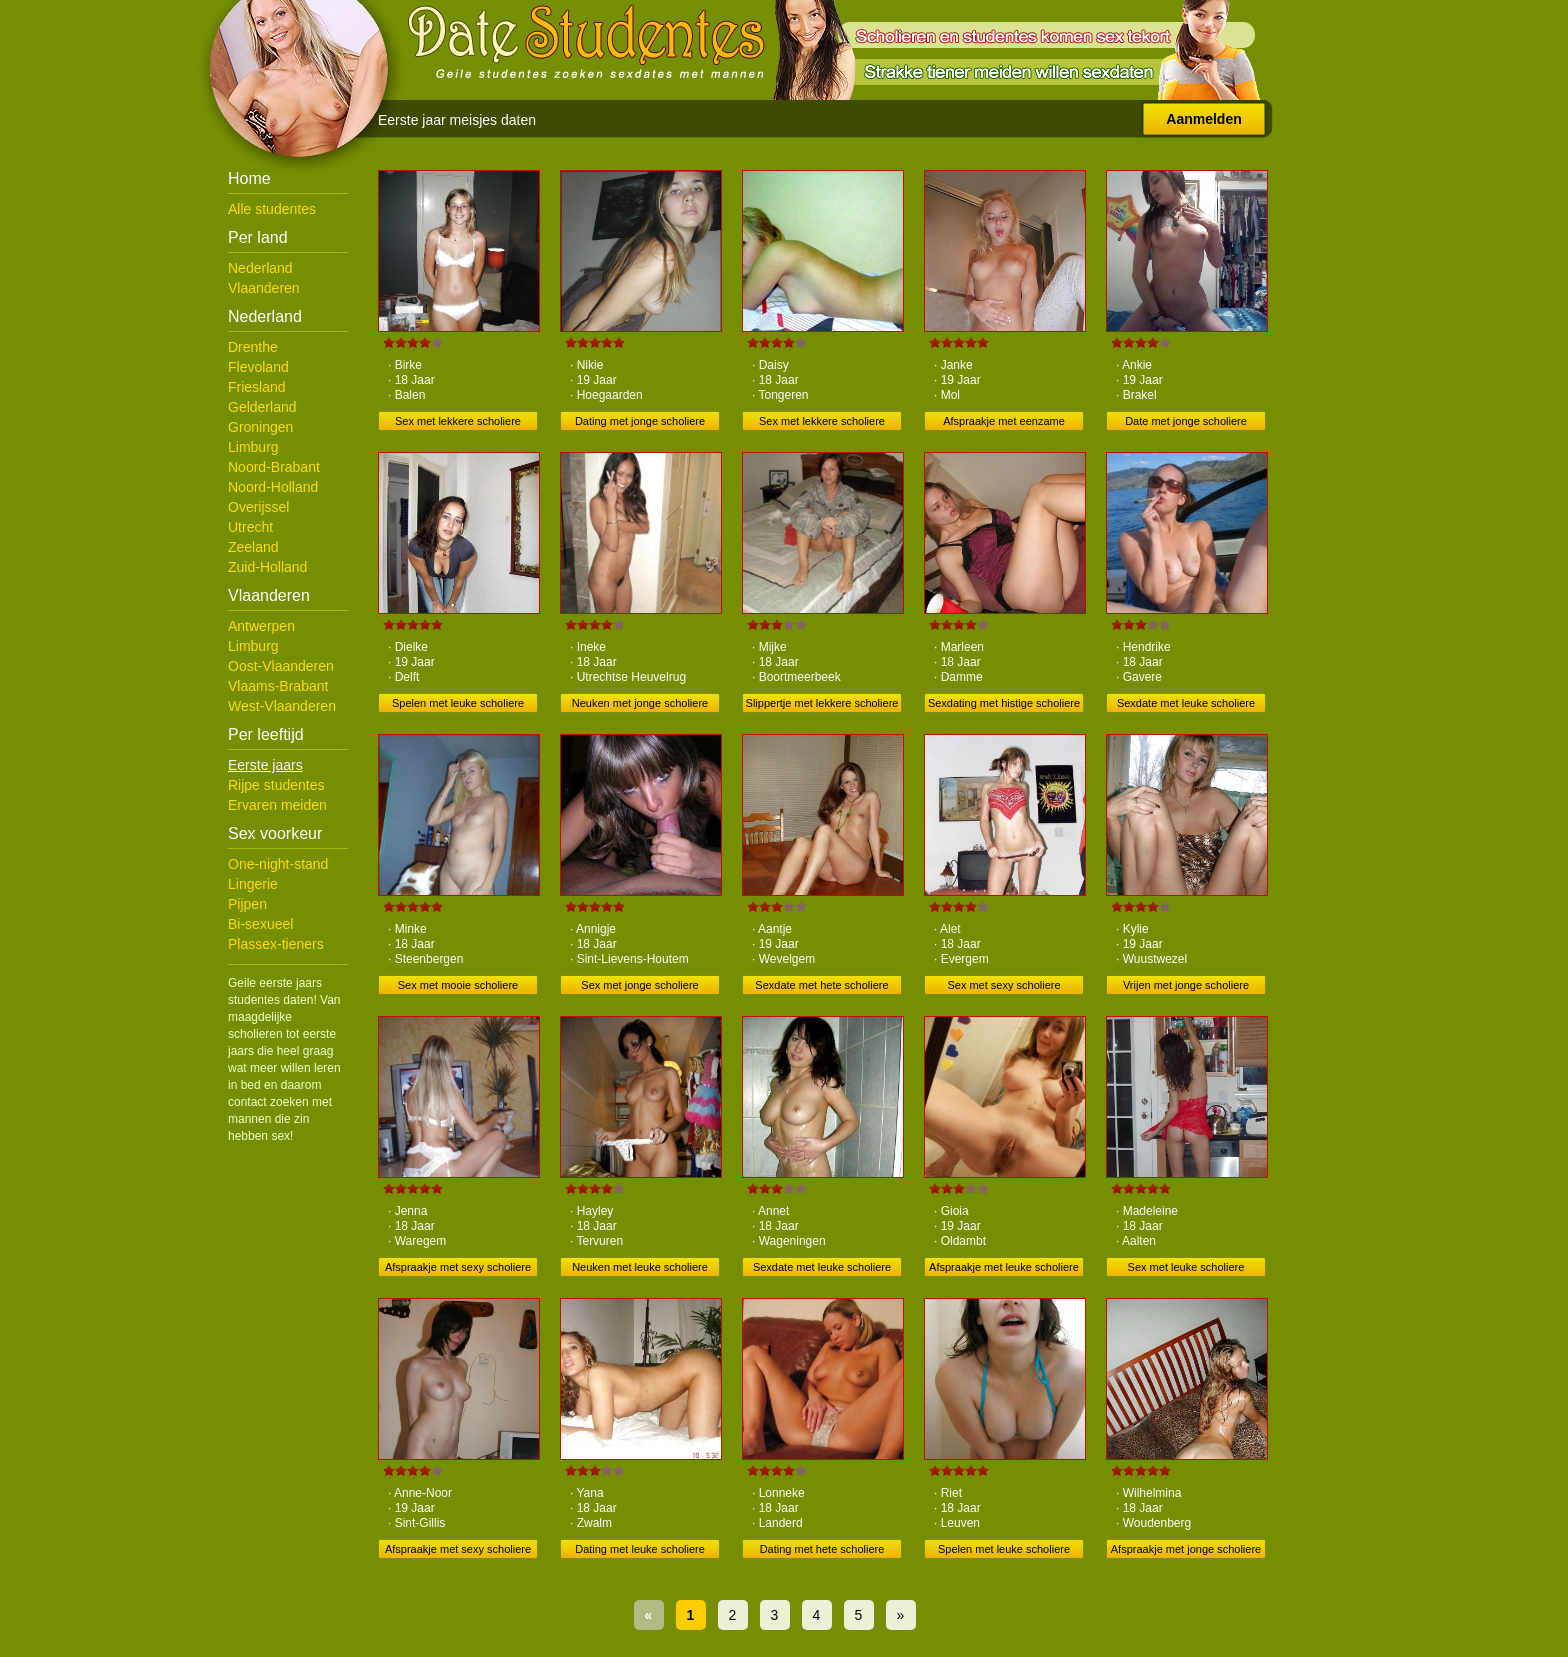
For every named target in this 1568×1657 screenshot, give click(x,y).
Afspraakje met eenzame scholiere (1004, 423)
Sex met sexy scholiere (1003, 985)
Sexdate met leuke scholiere (1186, 703)
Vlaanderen (264, 288)
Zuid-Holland (267, 567)
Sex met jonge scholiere (639, 985)
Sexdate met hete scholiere (821, 985)
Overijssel (258, 507)
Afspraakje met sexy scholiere (458, 1267)
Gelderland (262, 407)
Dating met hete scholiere (822, 1549)
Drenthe (253, 347)
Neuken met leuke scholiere (640, 1267)
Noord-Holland (273, 487)
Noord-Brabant (274, 467)
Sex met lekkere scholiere (458, 421)
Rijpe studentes (276, 785)
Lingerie (253, 884)
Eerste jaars (265, 765)
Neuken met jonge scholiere (640, 703)
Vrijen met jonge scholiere (1186, 985)
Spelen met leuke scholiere (458, 703)
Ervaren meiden (277, 805)
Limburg (253, 447)
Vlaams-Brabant (278, 686)
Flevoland (258, 367)
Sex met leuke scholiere (1186, 1267)
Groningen (260, 427)
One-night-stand (278, 864)
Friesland (257, 387)
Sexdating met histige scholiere (1004, 703)
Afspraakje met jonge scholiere (1186, 1549)
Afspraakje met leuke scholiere (1004, 1267)
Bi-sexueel (260, 924)
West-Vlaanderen (282, 706)
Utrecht (250, 527)
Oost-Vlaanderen (281, 666)
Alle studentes (272, 209)
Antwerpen (261, 626)
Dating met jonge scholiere (640, 421)
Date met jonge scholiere (1186, 421)
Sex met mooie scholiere (458, 985)
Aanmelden (1203, 119)
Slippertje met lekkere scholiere (822, 703)
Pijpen (247, 904)
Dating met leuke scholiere (640, 1549)
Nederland (260, 268)
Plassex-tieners (276, 944)
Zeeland (253, 547)
